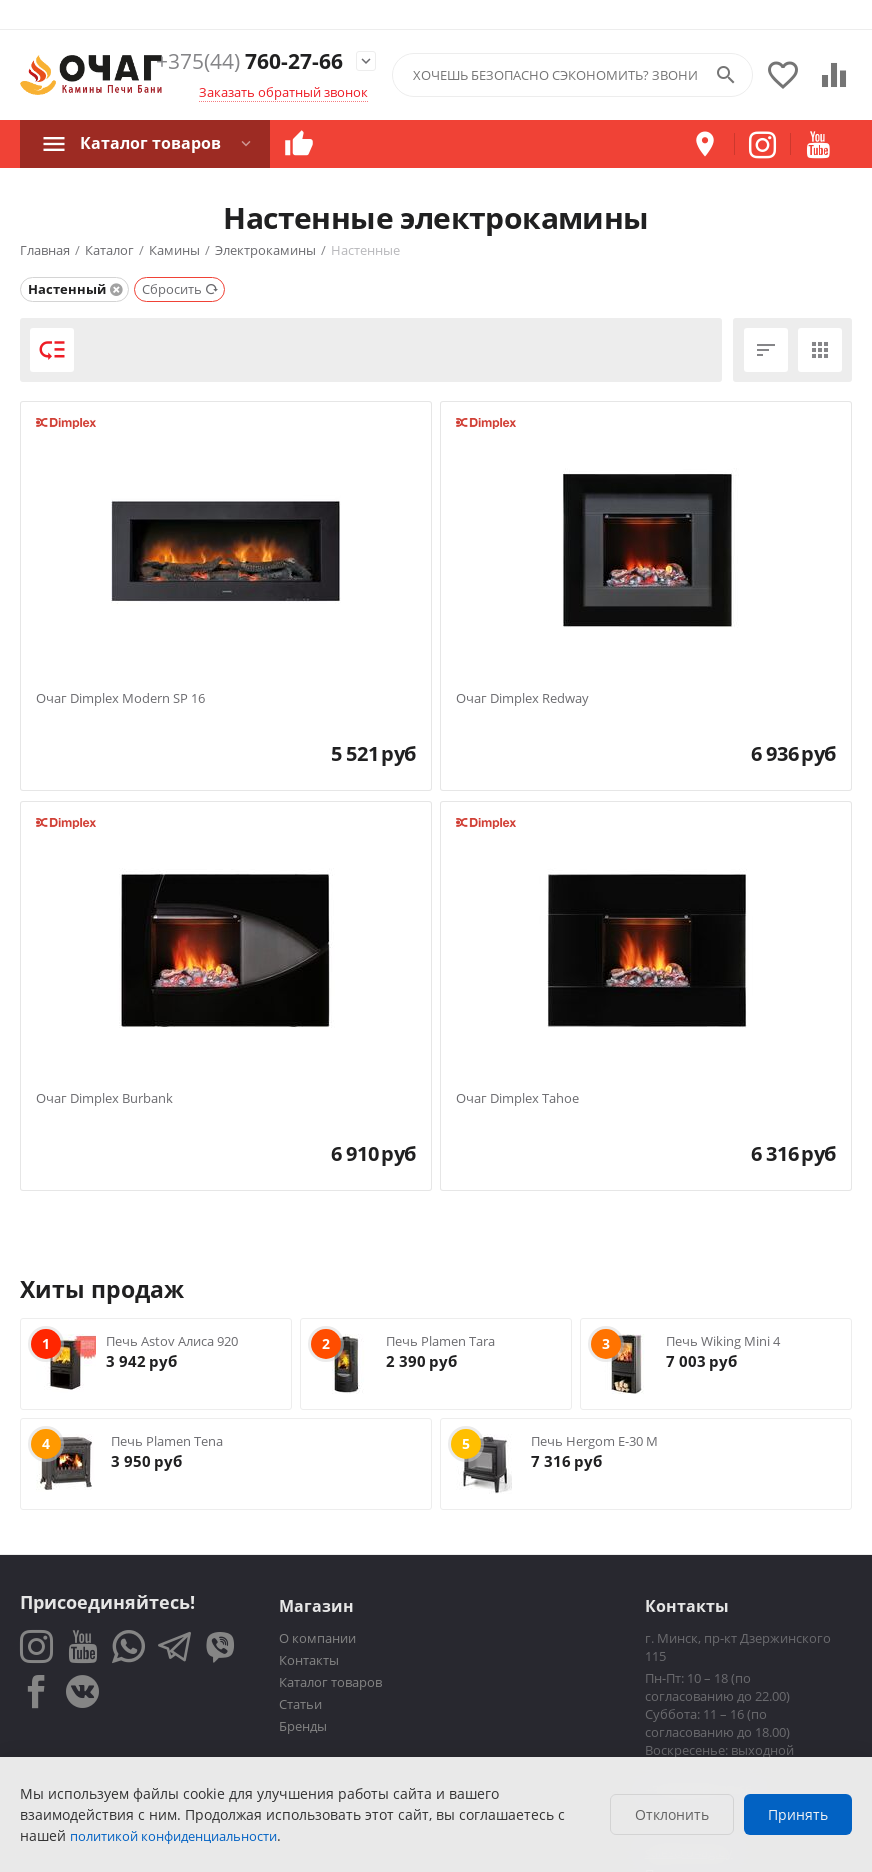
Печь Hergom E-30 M (594, 1441)
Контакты (309, 1660)
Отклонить (672, 1814)
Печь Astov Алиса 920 (172, 1341)
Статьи (300, 1704)
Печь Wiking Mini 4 (723, 1341)
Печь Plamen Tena (167, 1441)
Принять (798, 1814)
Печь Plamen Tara (440, 1341)
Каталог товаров (150, 143)
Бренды (303, 1726)
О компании (317, 1638)
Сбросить (180, 289)
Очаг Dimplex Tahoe (517, 1099)
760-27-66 (249, 61)
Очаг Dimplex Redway (522, 699)
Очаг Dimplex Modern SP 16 (120, 699)
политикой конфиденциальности (173, 1836)
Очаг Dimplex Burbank (104, 1099)
